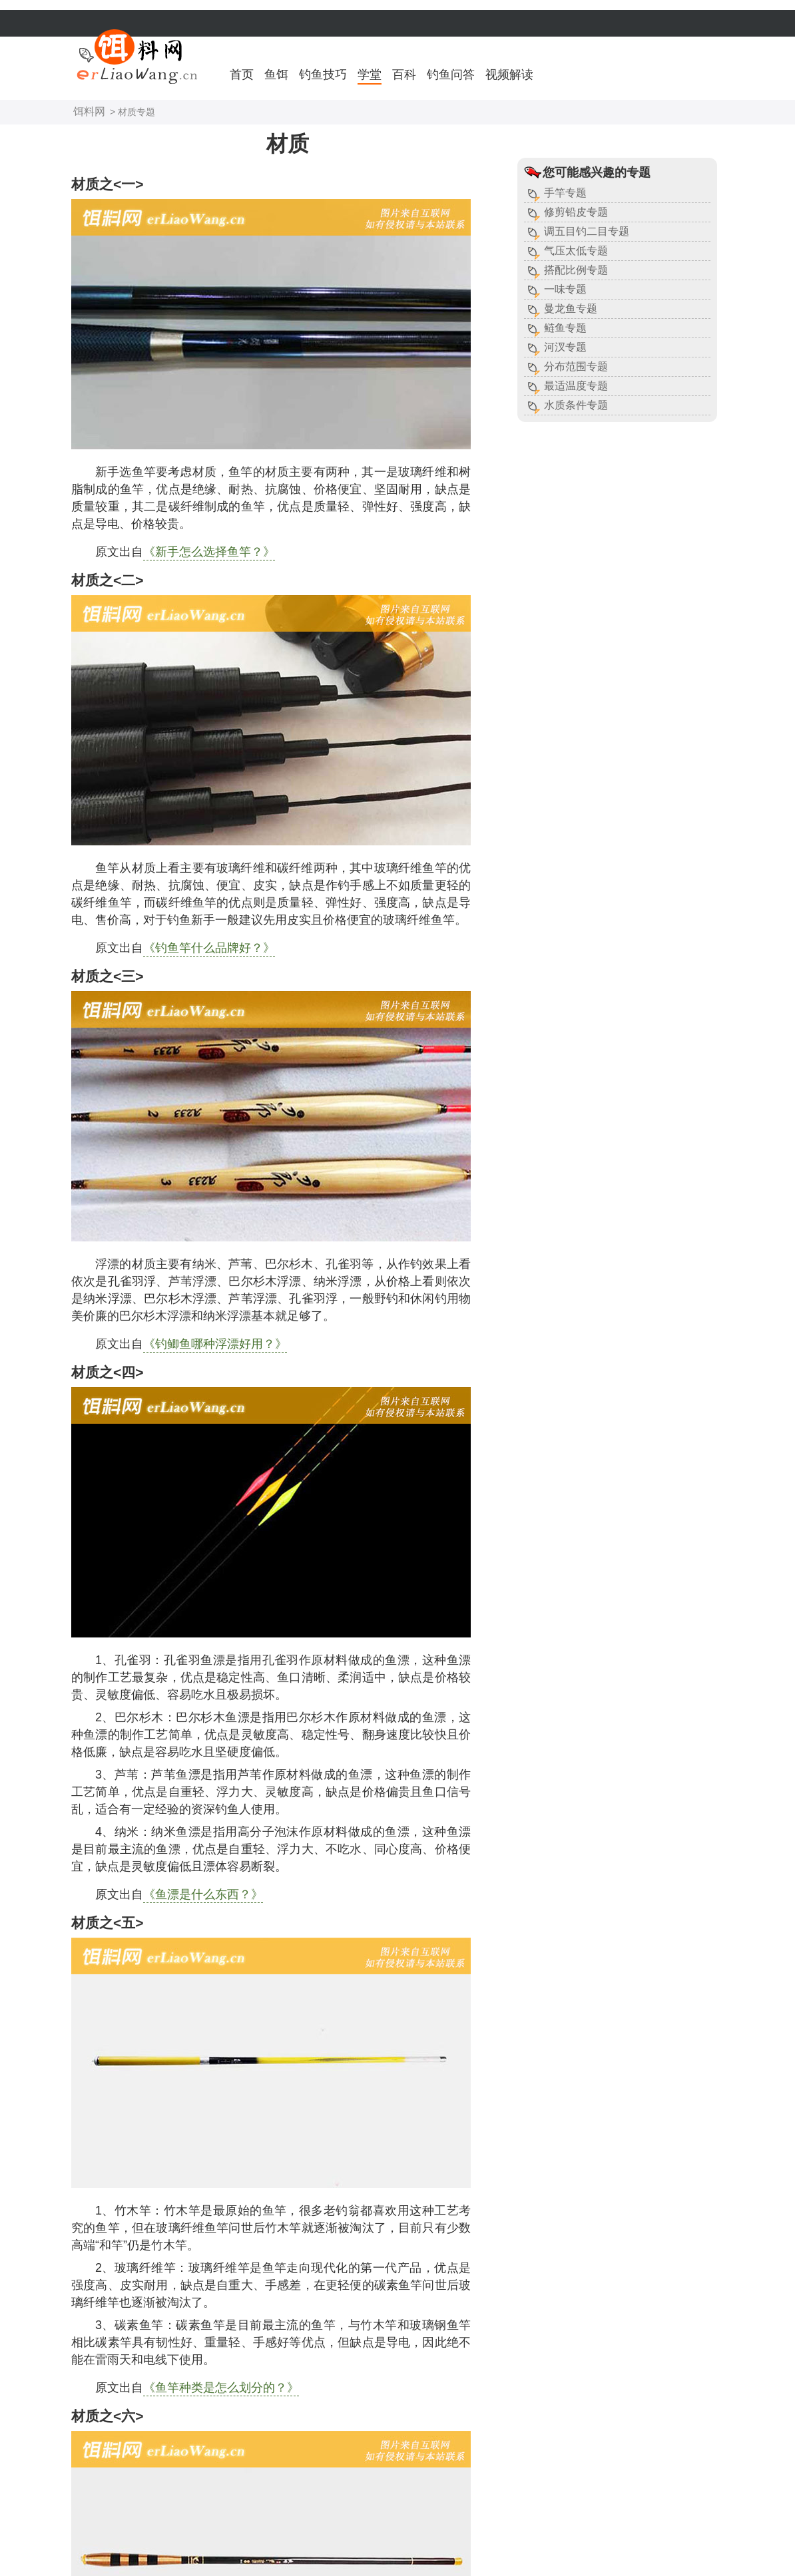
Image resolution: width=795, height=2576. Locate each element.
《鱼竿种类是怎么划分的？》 (221, 2387)
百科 (404, 74)
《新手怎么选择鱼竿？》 (209, 551)
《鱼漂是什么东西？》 (203, 1894)
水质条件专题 (576, 405)
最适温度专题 (576, 385)
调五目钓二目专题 (586, 231)
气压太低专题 (576, 250)
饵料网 (89, 111)
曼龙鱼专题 (570, 308)
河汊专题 (565, 347)
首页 (242, 74)
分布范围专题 (576, 366)
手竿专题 (565, 192)
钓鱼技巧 (323, 74)
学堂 (370, 74)
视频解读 (509, 74)
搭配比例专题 (576, 270)
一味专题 (565, 289)
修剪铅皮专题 (576, 212)
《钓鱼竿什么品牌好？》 (209, 948)
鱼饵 (276, 74)
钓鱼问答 (451, 74)
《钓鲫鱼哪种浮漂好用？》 (215, 1344)
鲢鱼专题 (565, 327)
